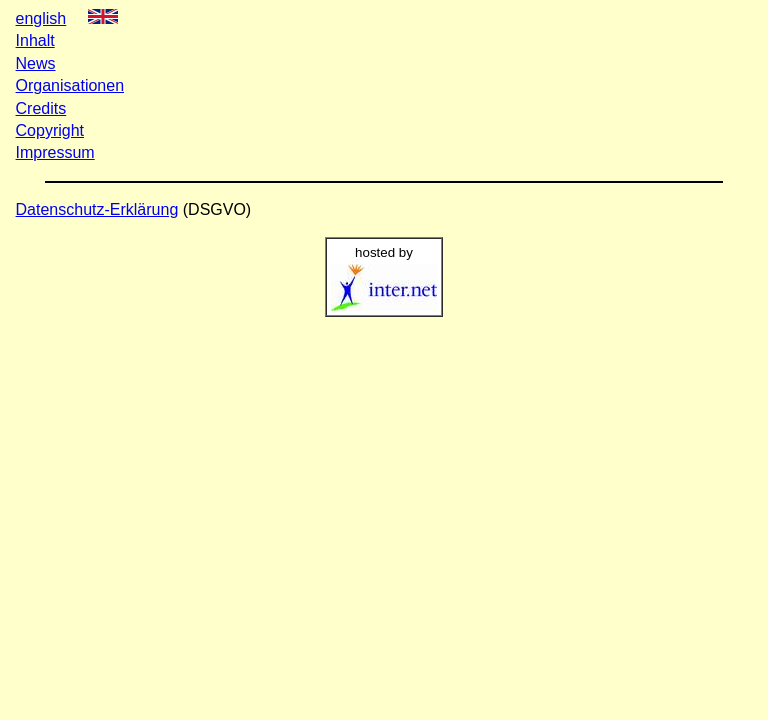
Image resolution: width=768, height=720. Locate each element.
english (41, 18)
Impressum (55, 152)
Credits (41, 108)
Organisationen (70, 85)
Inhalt (35, 40)
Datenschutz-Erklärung (97, 209)
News (36, 63)
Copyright (50, 130)
